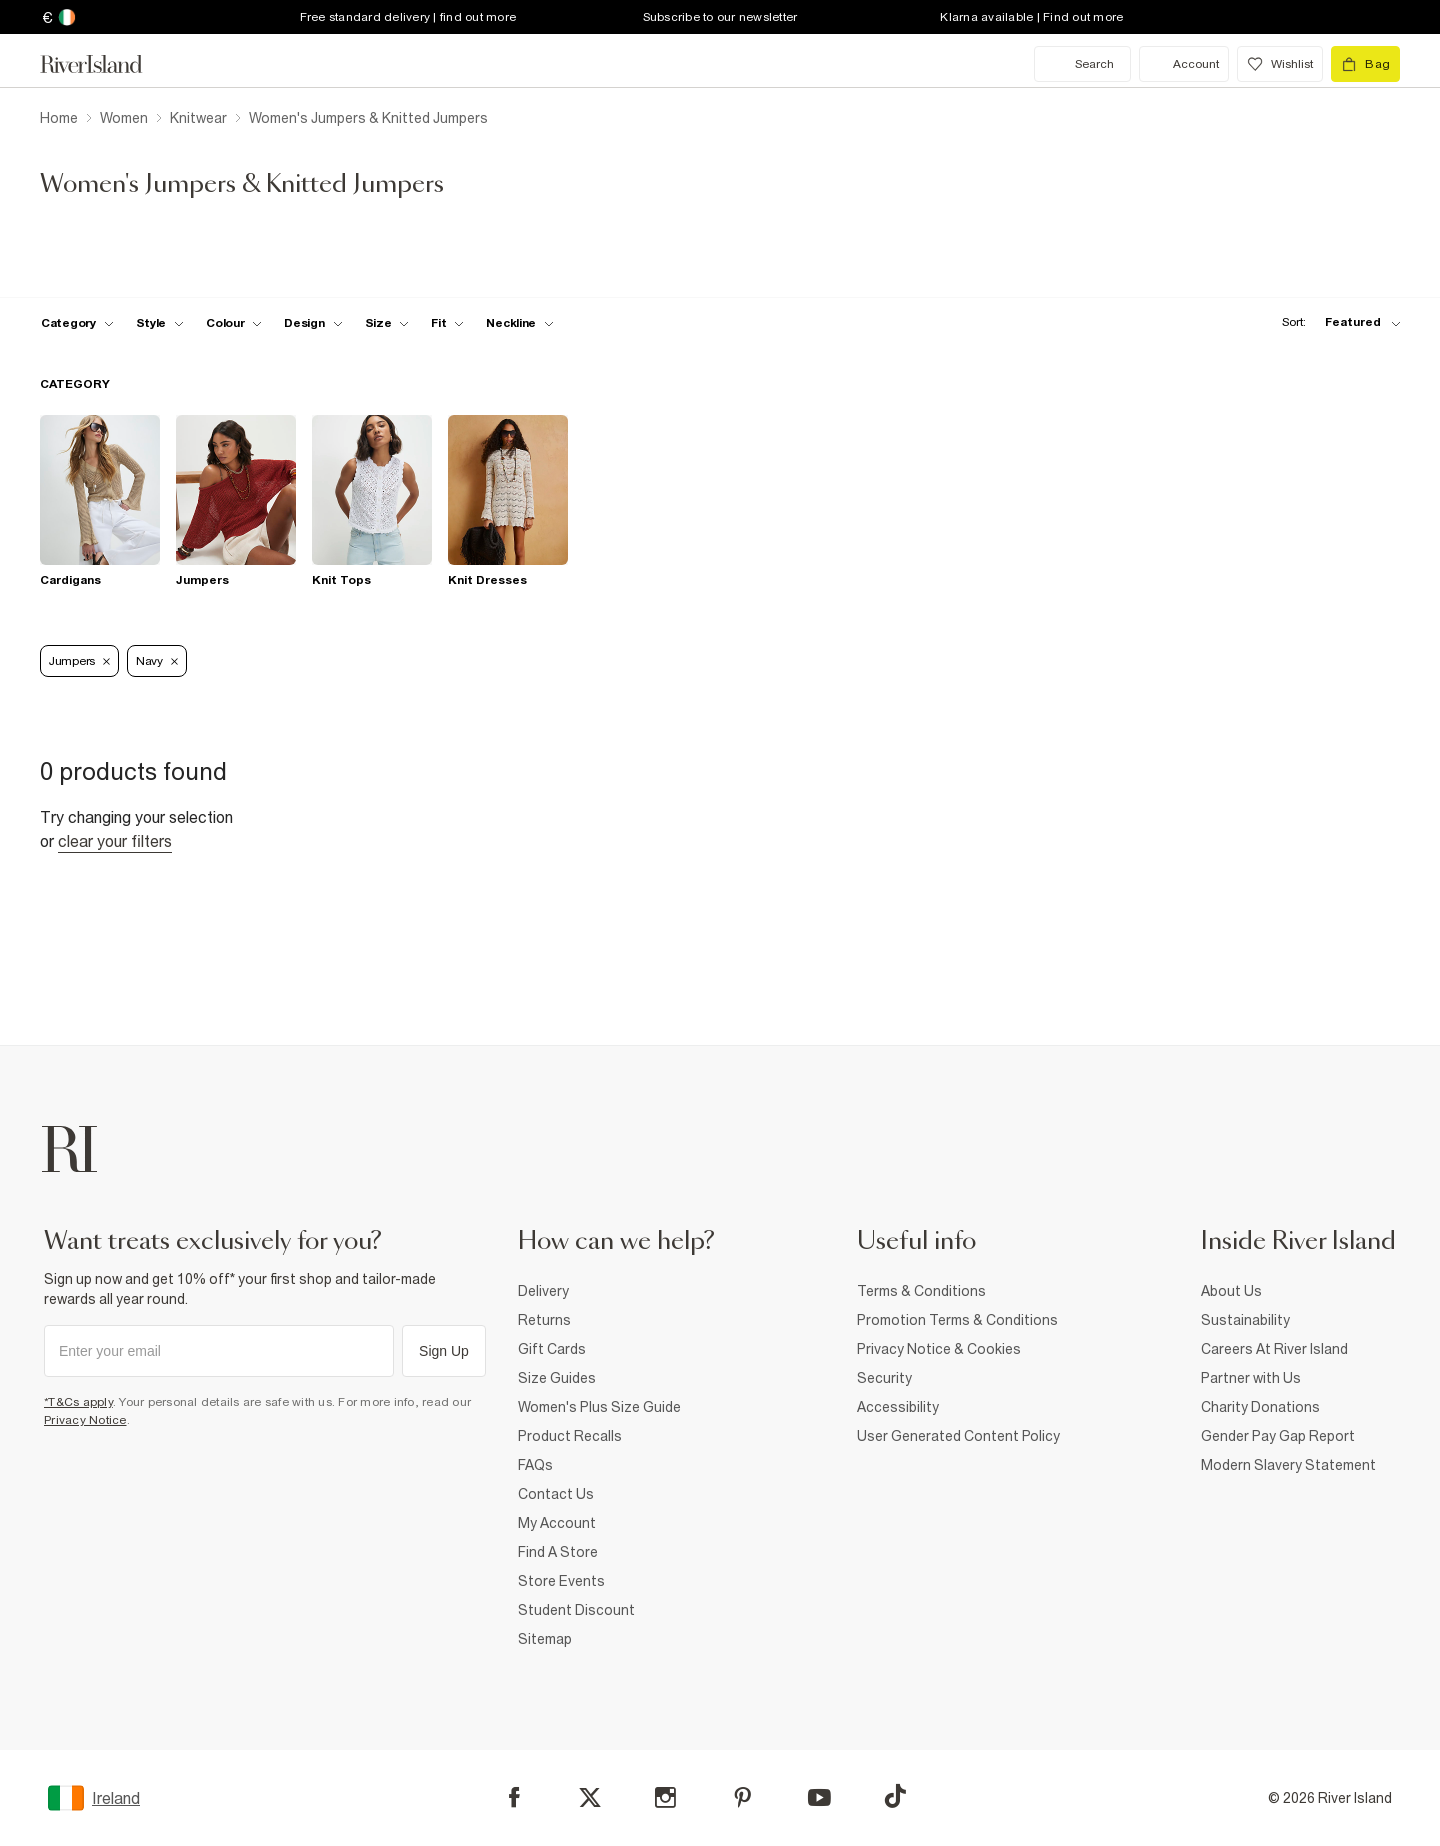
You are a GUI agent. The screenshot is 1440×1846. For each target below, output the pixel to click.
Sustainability (1245, 1320)
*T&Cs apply (78, 1402)
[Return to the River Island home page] (106, 64)
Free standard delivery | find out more (408, 17)
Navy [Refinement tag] (157, 661)
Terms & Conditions (921, 1291)
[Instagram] (665, 1797)
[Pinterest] (742, 1797)
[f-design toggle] (313, 323)
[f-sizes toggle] (387, 323)
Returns (544, 1320)
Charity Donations (1260, 1407)
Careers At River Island (1274, 1349)
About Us (1231, 1291)
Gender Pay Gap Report (1278, 1436)
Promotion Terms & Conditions (957, 1320)
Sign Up (444, 1351)
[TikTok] (895, 1796)
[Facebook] (514, 1797)
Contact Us (556, 1494)
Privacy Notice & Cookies (939, 1349)
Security (884, 1378)
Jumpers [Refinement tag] (79, 661)
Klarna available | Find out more (1031, 17)
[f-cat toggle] (77, 323)
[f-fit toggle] (447, 323)
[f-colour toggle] (234, 323)
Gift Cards (552, 1349)
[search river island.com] (1082, 64)
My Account (557, 1523)
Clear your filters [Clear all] (115, 841)
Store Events (561, 1581)
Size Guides (557, 1378)
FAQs (535, 1465)
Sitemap (545, 1639)
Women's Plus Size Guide (599, 1407)
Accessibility (898, 1407)
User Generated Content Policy (958, 1436)
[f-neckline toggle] (520, 323)
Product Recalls (570, 1436)
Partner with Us (1251, 1378)
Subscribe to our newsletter (720, 17)
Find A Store (558, 1552)
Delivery (543, 1291)
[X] (590, 1798)
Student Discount (576, 1610)
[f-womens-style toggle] (160, 323)
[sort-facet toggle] (1336, 322)
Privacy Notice (85, 1420)
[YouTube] (819, 1797)
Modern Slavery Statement (1288, 1465)
